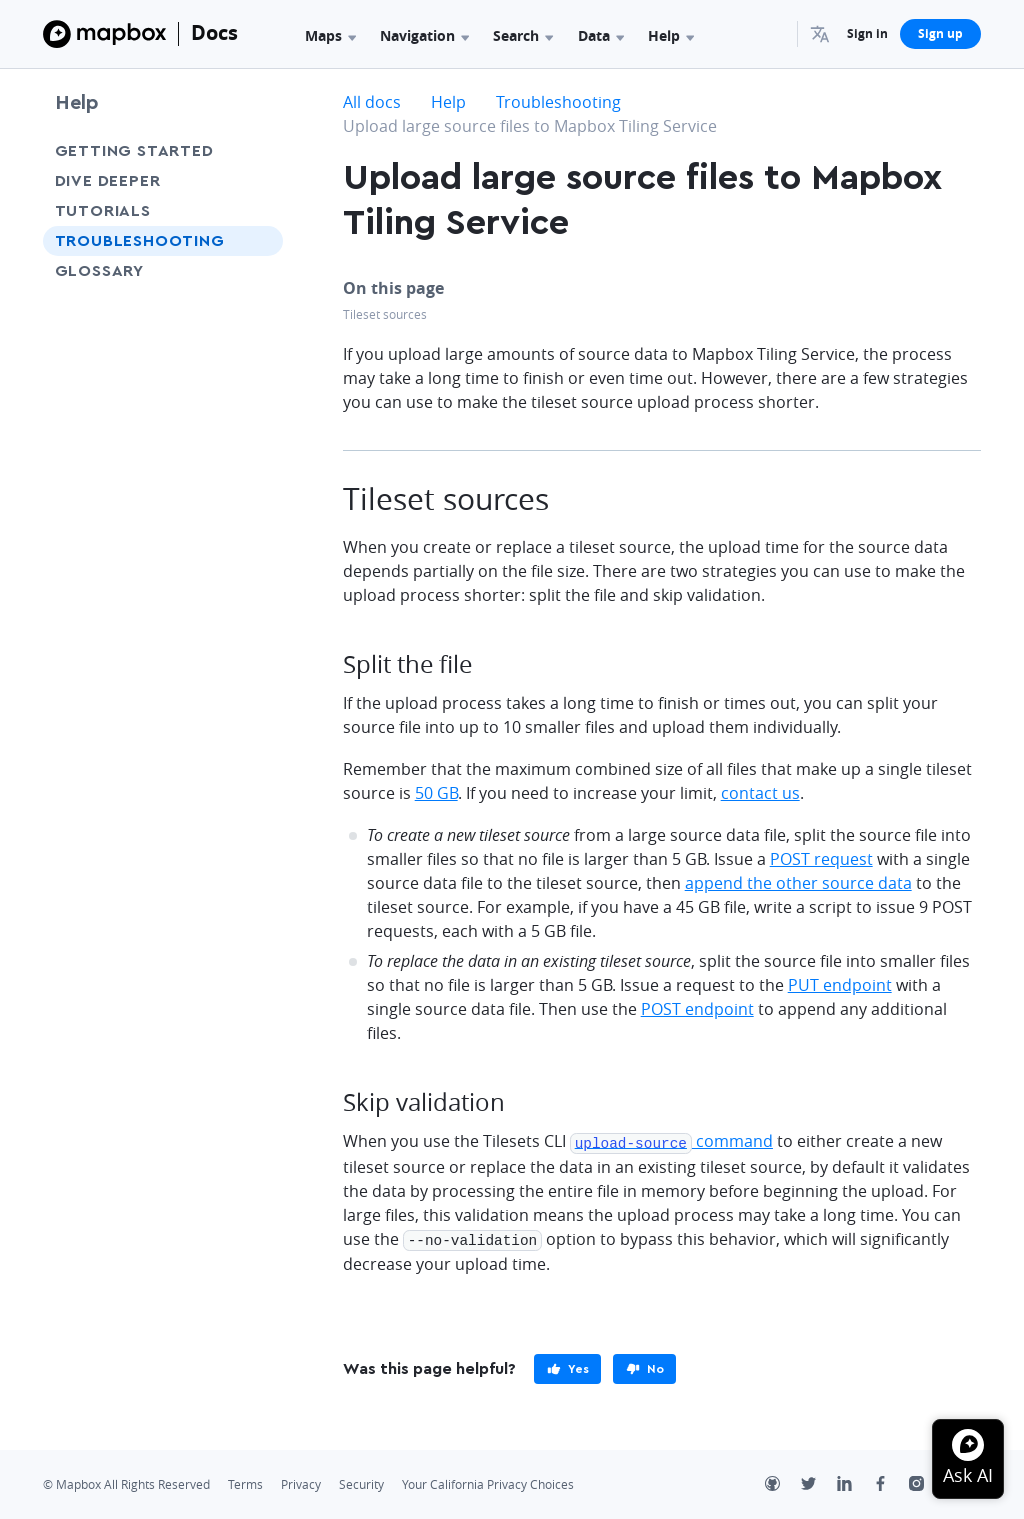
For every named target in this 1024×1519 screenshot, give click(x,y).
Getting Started (134, 151)
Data (601, 35)
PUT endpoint (840, 985)
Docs (214, 32)
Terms (245, 1481)
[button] (822, 34)
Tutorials (103, 211)
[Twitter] (819, 1483)
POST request (821, 859)
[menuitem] (822, 34)
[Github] (783, 1483)
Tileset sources (385, 314)
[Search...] (773, 34)
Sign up (940, 33)
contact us (760, 793)
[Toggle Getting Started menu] (262, 151)
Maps (330, 35)
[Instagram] (927, 1483)
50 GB (436, 793)
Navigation (424, 35)
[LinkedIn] (855, 1483)
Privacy (301, 1481)
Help (671, 35)
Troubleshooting (140, 241)
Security (361, 1481)
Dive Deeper (108, 181)
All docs (372, 102)
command (671, 1141)
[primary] (567, 1366)
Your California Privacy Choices (488, 1481)
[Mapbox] (104, 34)
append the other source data (798, 883)
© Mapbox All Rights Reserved (126, 1481)
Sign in (867, 33)
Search (523, 35)
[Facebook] (891, 1483)
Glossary (99, 271)
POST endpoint (697, 1009)
